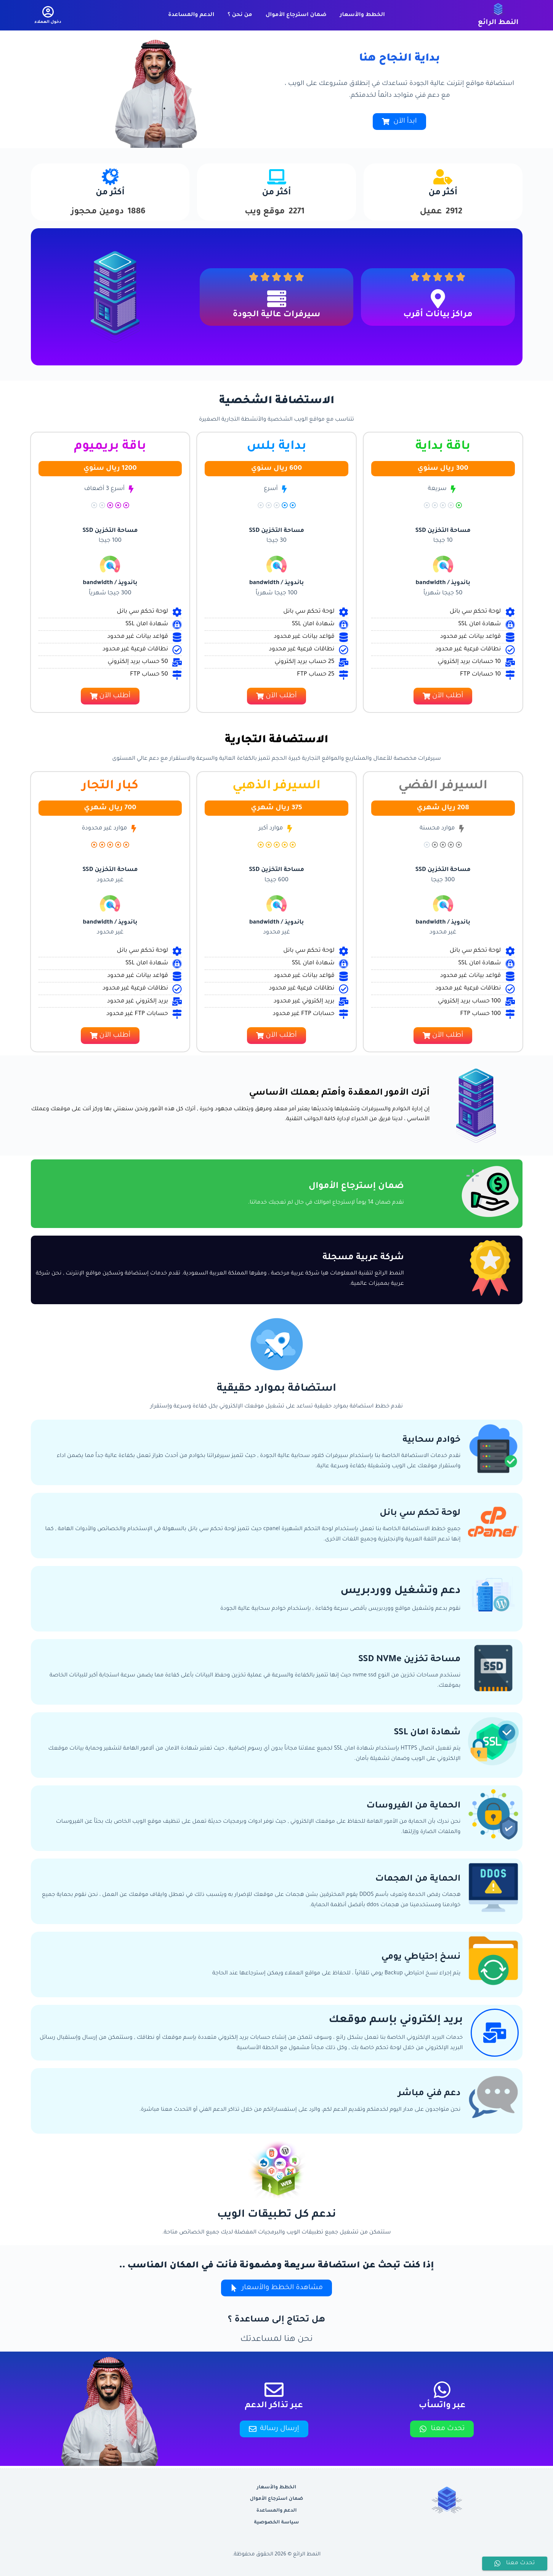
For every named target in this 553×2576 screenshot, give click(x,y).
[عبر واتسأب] (442, 2389)
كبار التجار (110, 786)
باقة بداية (442, 446)
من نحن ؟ (240, 15)
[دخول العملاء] (48, 15)
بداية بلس (276, 446)
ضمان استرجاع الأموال (296, 15)
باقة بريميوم (110, 446)
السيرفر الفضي (442, 786)
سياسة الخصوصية (276, 2522)
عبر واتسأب (442, 2406)
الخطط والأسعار (362, 15)
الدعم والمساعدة (191, 15)
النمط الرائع (498, 23)
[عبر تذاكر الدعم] (274, 2389)
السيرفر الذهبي (276, 786)
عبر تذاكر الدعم (274, 2406)
